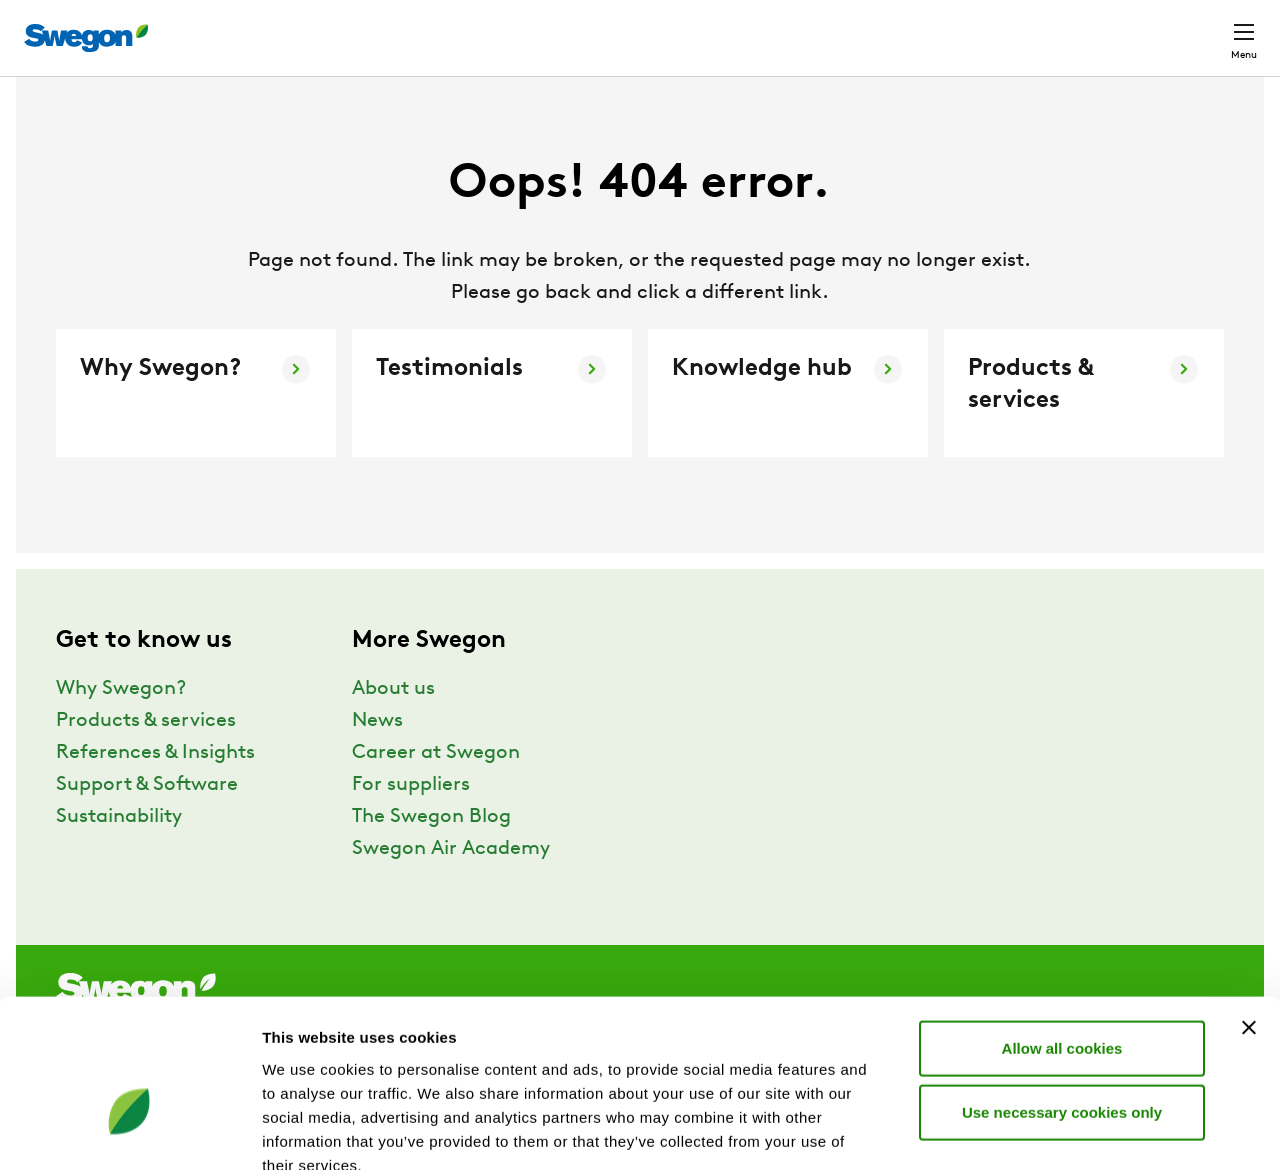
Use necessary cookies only (1062, 996)
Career (974, 27)
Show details (1049, 1130)
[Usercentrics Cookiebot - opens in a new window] (129, 1131)
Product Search (689, 27)
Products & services (146, 758)
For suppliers (411, 822)
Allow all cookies (1062, 932)
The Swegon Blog (431, 854)
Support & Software (147, 822)
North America (1085, 27)
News (377, 758)
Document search (854, 28)
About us (393, 726)
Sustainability (119, 854)
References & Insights (155, 790)
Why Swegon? (121, 726)
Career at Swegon (436, 790)
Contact (1208, 28)
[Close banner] (1249, 912)
